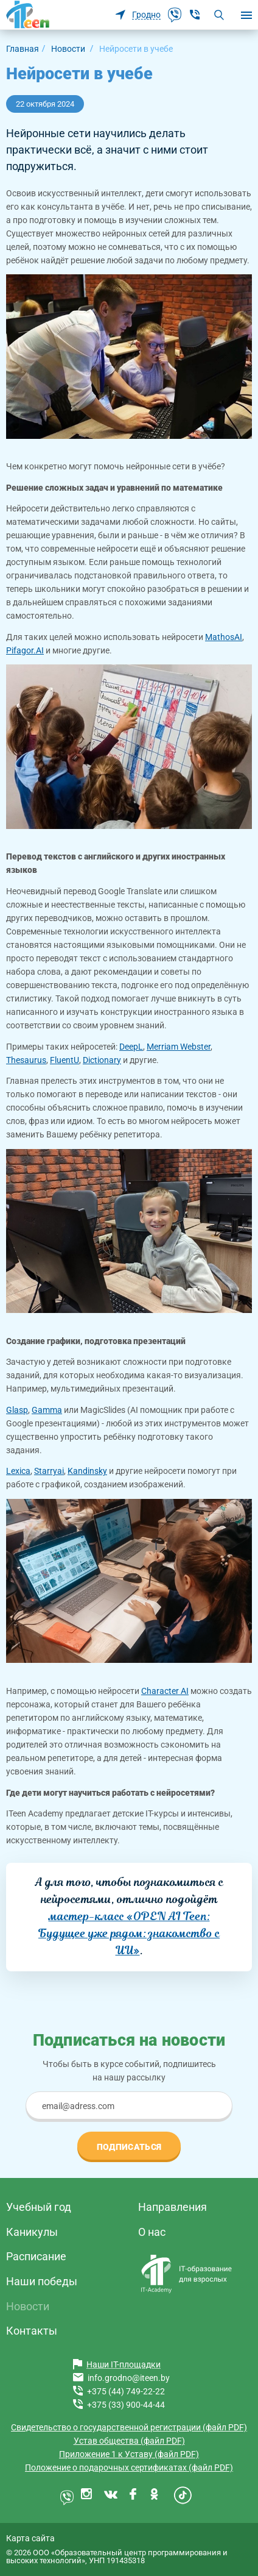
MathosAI (223, 637)
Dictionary (102, 1060)
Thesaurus (26, 1060)
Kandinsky (87, 1471)
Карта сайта (30, 2538)
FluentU (64, 1060)
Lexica (18, 1471)
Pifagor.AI (25, 650)
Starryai (49, 1471)
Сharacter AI (165, 1691)
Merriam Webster (179, 1046)
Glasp (17, 1410)
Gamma (47, 1410)
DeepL (131, 1046)
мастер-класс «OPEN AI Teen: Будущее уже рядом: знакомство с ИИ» (129, 1933)
